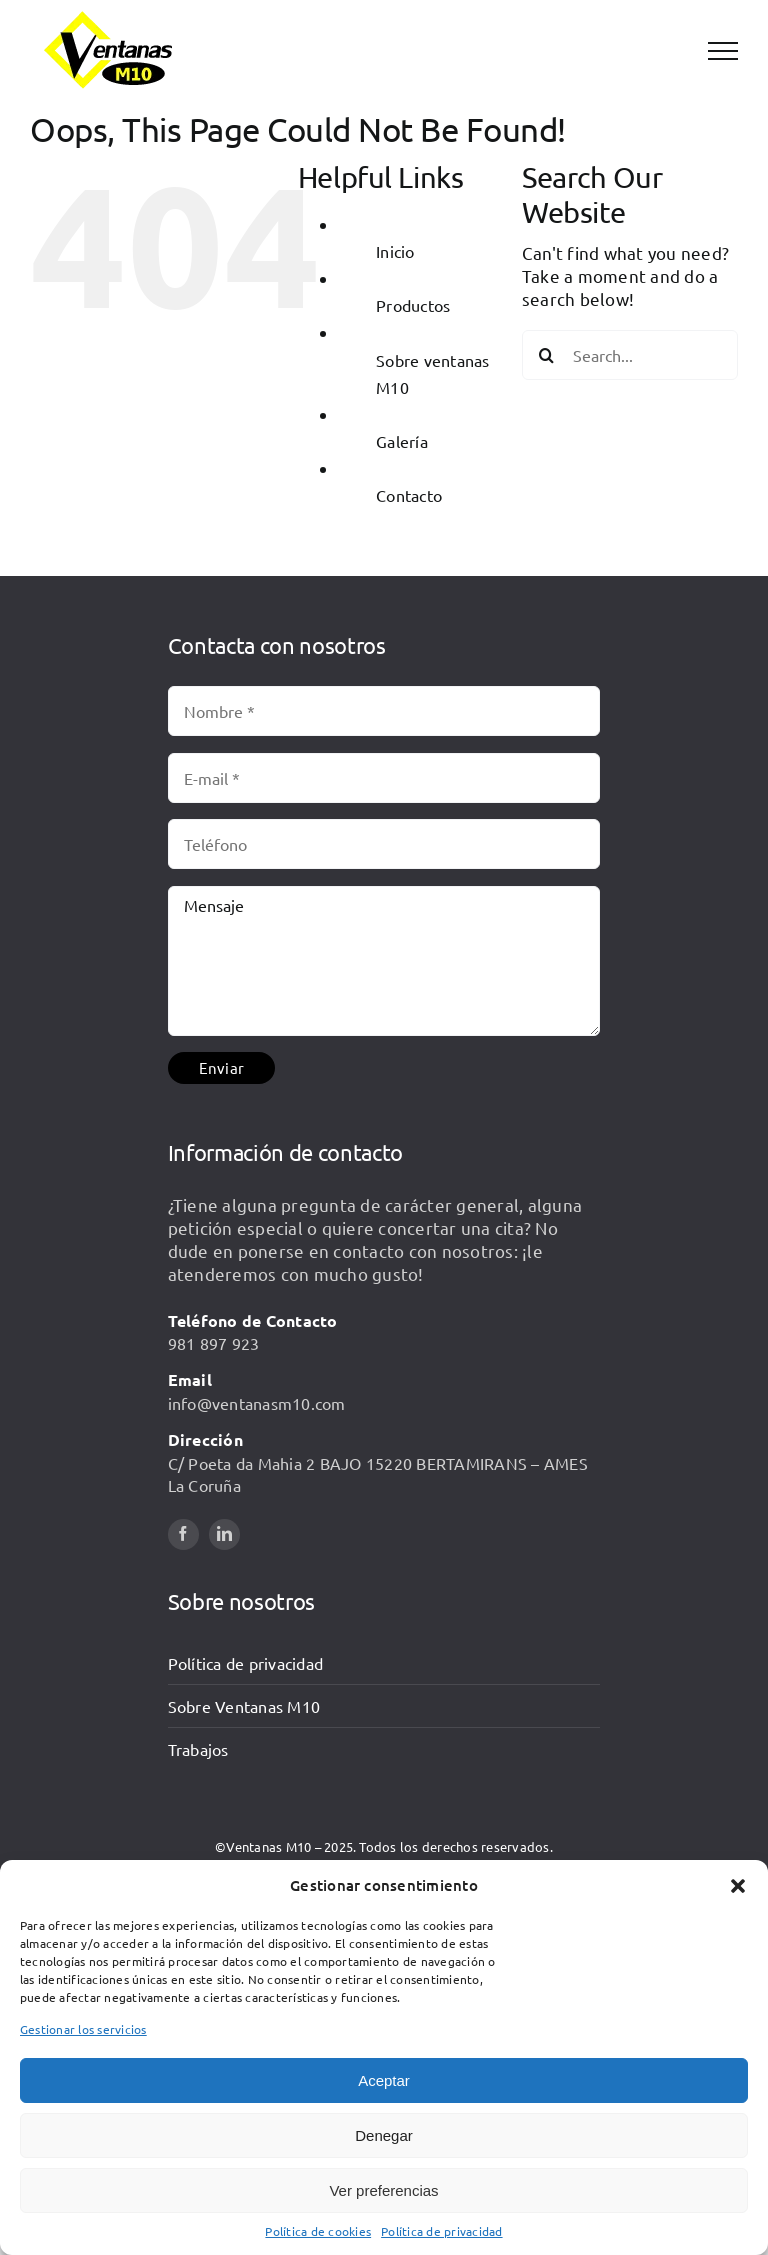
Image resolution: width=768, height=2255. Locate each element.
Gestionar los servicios (83, 2029)
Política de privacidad (441, 2231)
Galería (402, 441)
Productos (413, 305)
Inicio (395, 251)
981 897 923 (214, 1343)
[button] (738, 1886)
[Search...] (630, 355)
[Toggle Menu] (723, 51)
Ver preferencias (383, 2190)
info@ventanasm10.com (257, 1403)
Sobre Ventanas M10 (244, 1706)
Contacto (409, 495)
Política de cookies (318, 2231)
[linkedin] (224, 1534)
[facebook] (183, 1534)
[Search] (547, 355)
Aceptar (384, 2080)
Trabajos (198, 1749)
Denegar (384, 2135)
